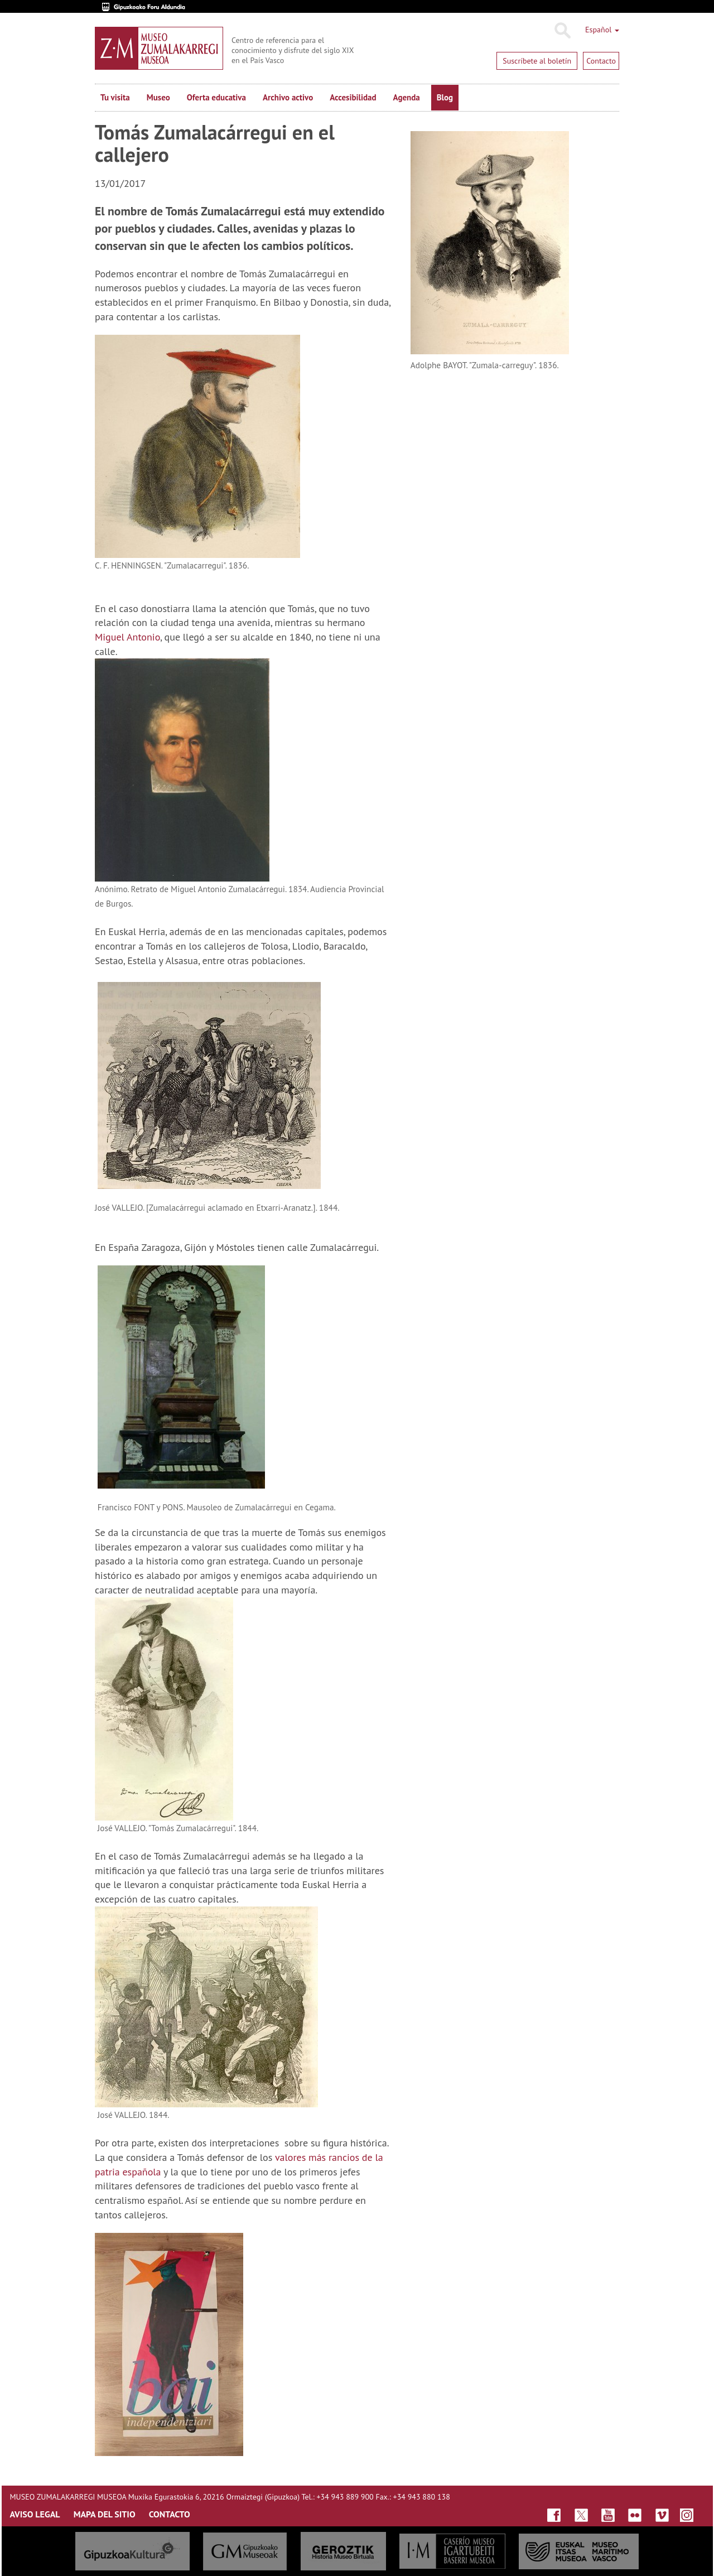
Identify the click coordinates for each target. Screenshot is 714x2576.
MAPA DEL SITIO (105, 2514)
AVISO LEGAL (35, 2514)
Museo (158, 97)
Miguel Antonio (127, 636)
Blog (445, 97)
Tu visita (115, 97)
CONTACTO (169, 2514)
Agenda (406, 97)
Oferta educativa (216, 97)
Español (602, 30)
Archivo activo (288, 97)
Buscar (562, 30)
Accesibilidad (353, 97)
